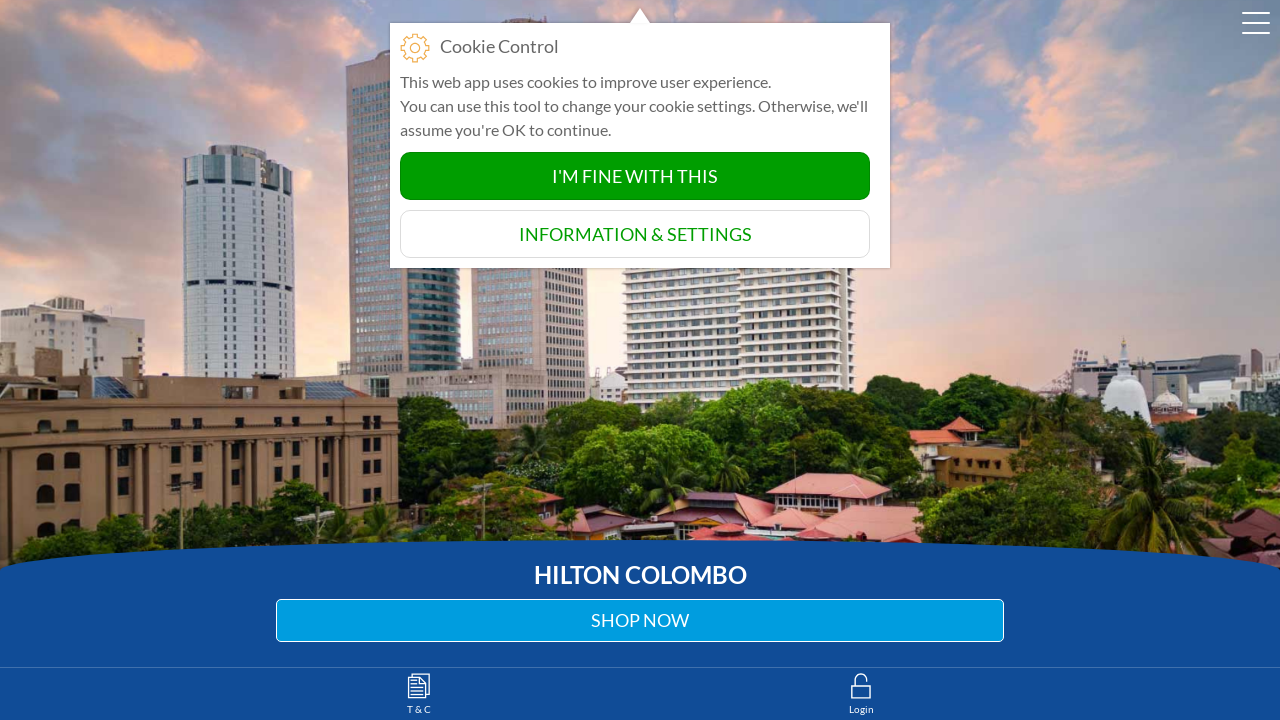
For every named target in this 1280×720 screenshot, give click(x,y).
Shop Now (640, 620)
